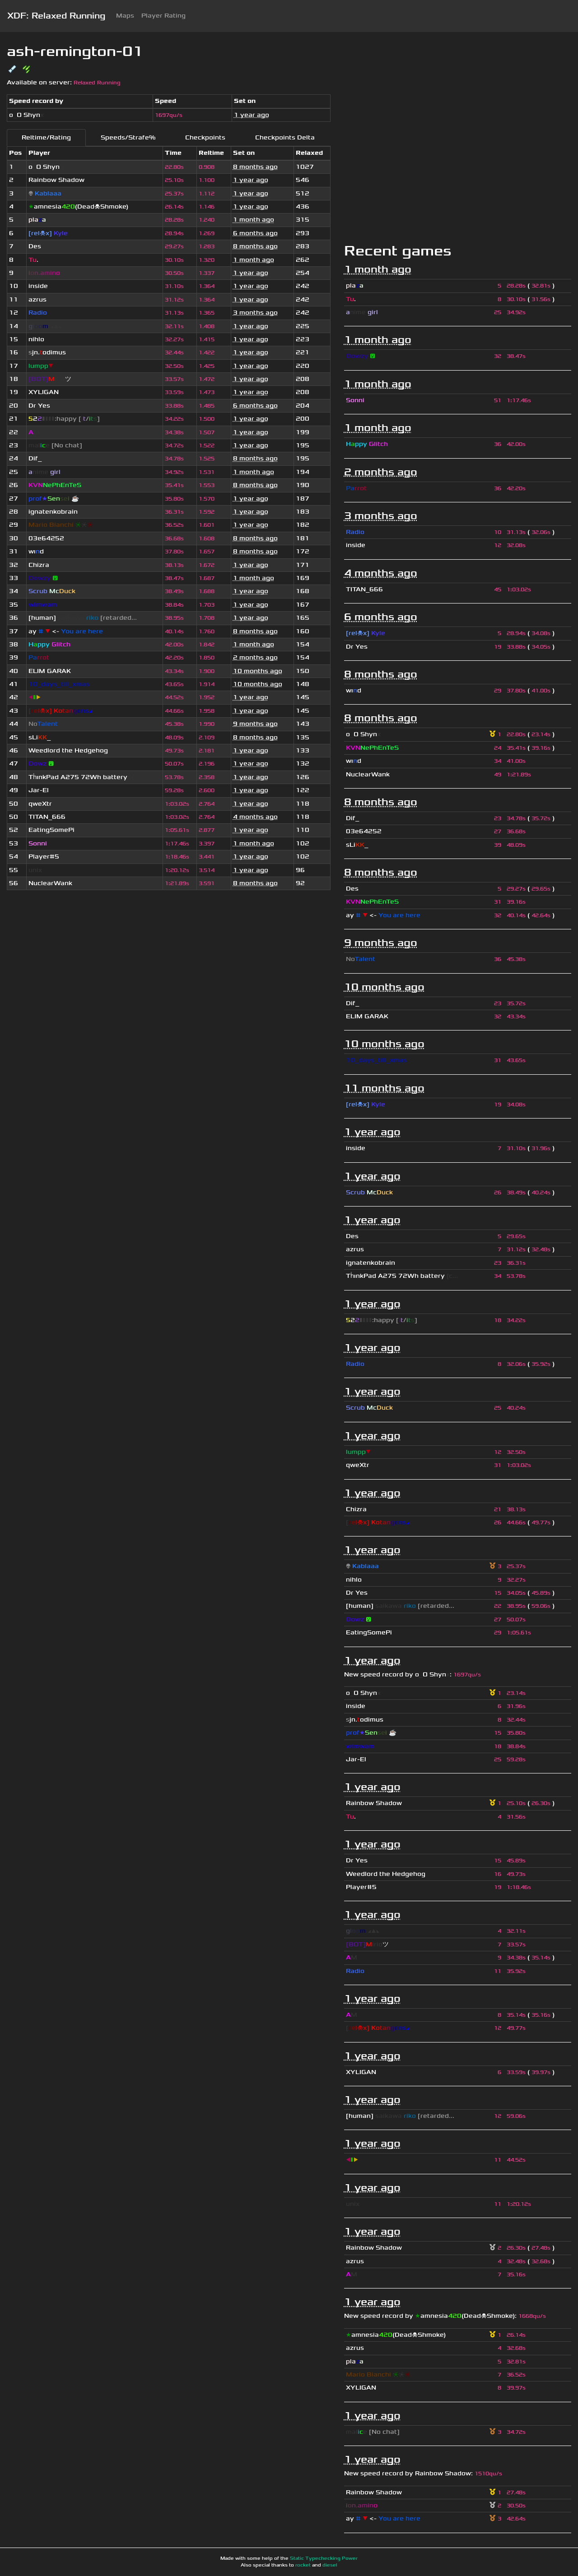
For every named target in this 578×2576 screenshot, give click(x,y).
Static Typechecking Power (324, 2558)
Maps (125, 15)
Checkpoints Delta (285, 137)
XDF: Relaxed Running (56, 16)
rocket (303, 2565)
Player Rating (163, 15)
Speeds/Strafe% (128, 137)
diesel (329, 2565)
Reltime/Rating (46, 137)
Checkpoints (205, 137)
